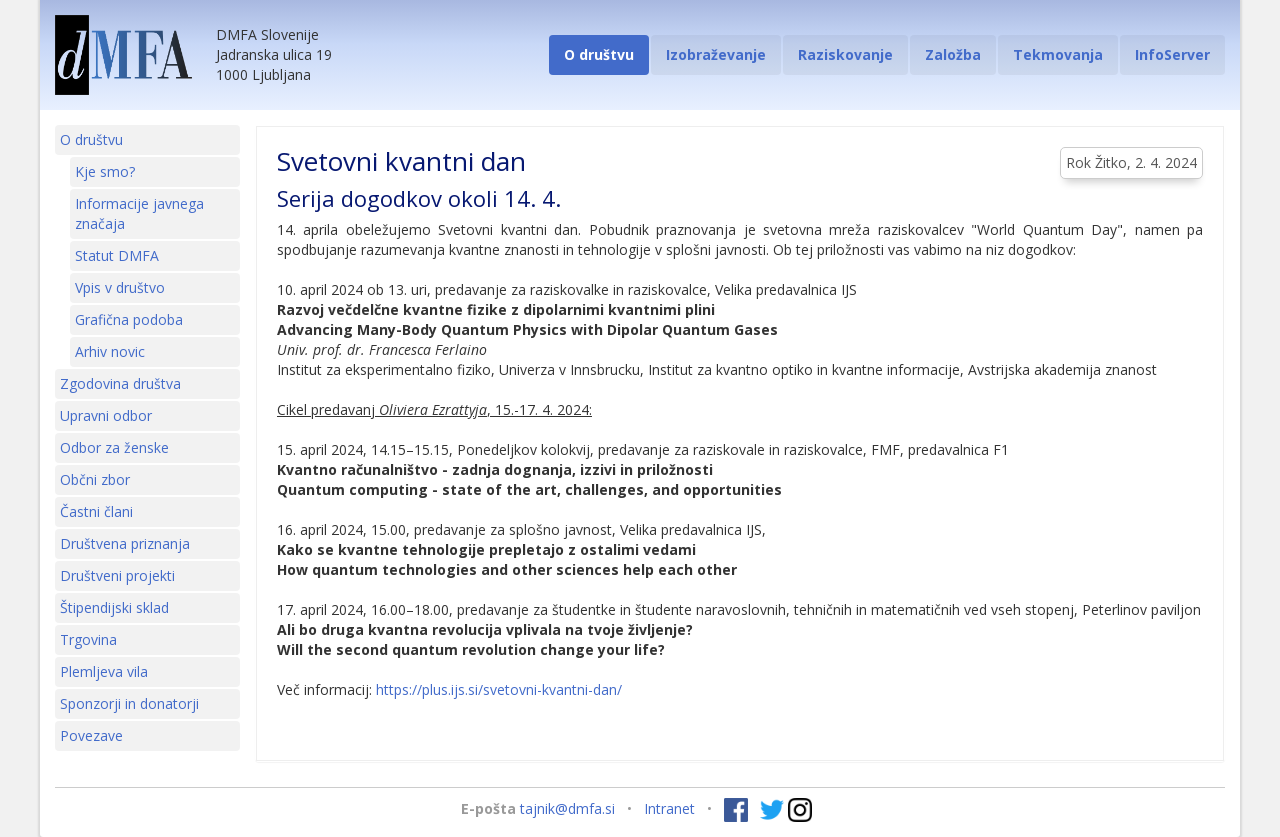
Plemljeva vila (104, 671)
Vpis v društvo (120, 287)
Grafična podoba (129, 319)
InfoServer (1172, 54)
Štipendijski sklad (114, 607)
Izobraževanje (716, 54)
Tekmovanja (1058, 54)
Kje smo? (105, 171)
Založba (953, 54)
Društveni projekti (117, 575)
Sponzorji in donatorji (129, 703)
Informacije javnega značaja (139, 213)
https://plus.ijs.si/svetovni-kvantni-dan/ (499, 689)
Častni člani (96, 511)
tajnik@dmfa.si (567, 808)
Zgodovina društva (120, 383)
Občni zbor (95, 479)
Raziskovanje (845, 54)
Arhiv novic (110, 351)
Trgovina (88, 639)
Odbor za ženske (114, 447)
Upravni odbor (106, 415)
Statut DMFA (117, 255)
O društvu (599, 54)
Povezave (91, 735)
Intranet (669, 808)
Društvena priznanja (125, 543)
